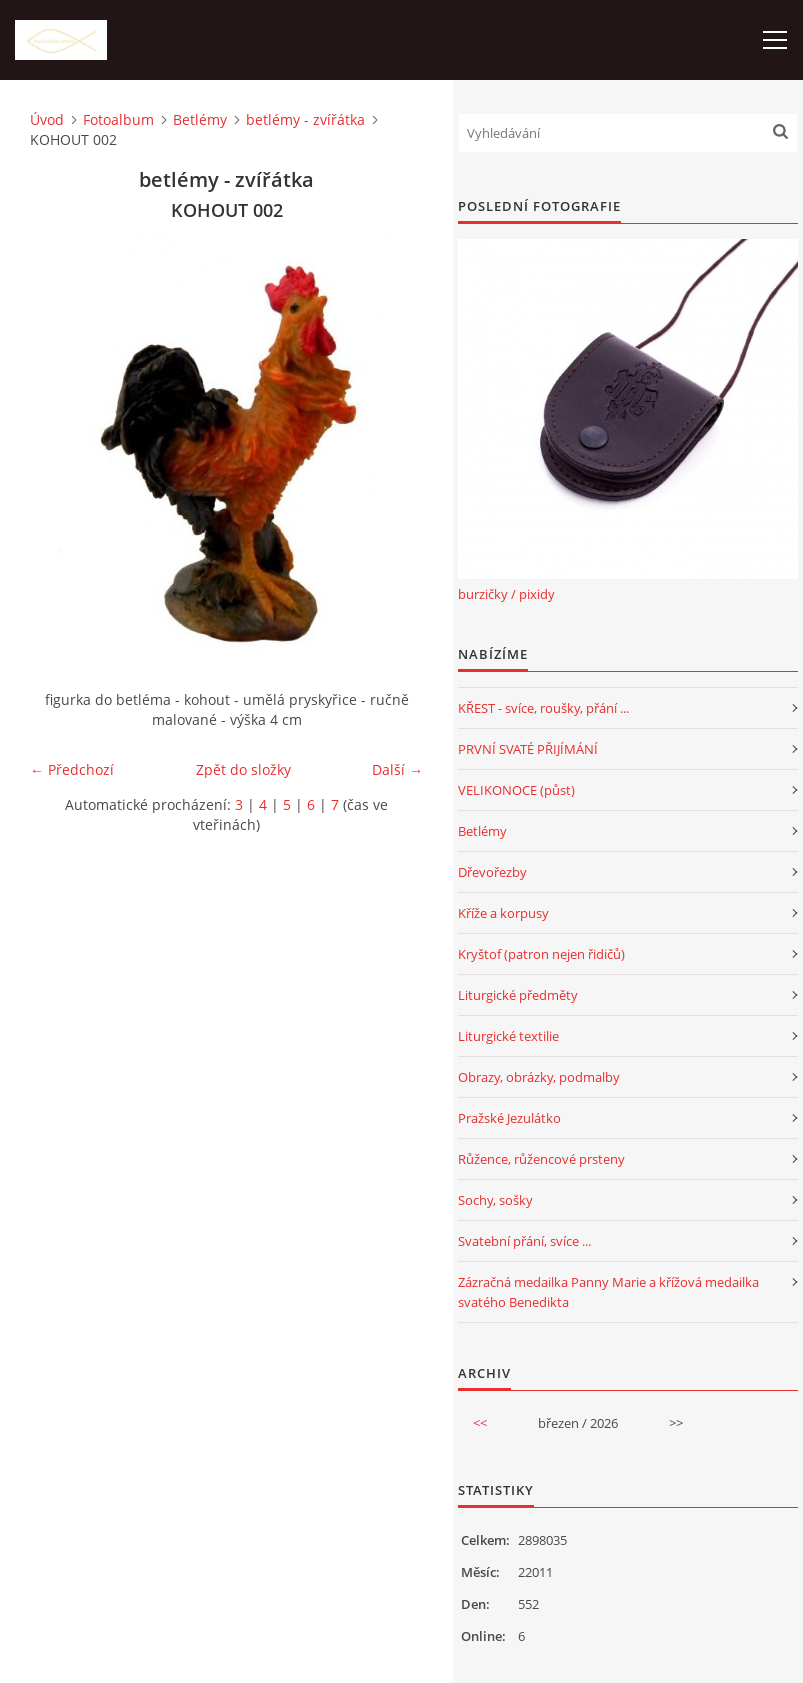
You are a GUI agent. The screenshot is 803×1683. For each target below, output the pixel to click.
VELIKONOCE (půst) (516, 790)
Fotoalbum (118, 119)
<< (480, 1423)
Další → (397, 769)
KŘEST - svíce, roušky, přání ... (543, 708)
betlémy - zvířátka (305, 119)
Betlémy (200, 119)
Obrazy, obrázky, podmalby (539, 1077)
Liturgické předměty (518, 995)
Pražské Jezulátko (509, 1118)
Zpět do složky (243, 769)
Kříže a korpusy (503, 913)
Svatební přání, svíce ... (524, 1241)
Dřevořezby (492, 872)
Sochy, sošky (495, 1200)
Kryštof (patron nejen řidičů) (541, 954)
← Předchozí (72, 769)
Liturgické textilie (508, 1036)
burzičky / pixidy (506, 594)
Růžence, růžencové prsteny (541, 1159)
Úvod (47, 119)
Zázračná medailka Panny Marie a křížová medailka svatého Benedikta (608, 1292)
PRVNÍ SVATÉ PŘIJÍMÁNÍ (528, 749)
